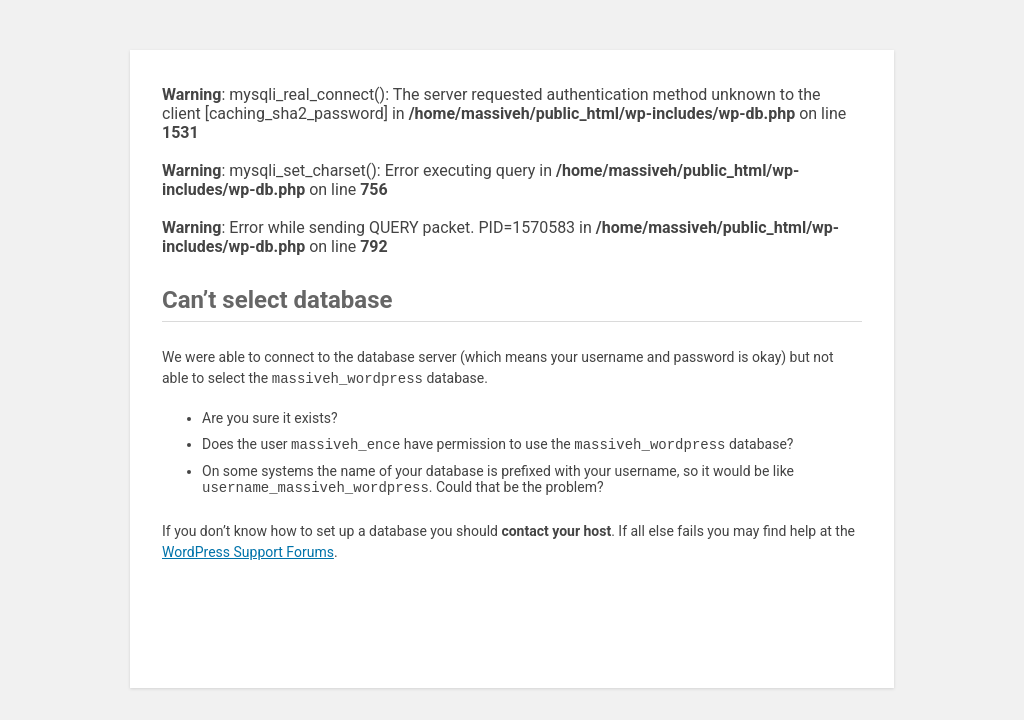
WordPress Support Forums (248, 556)
